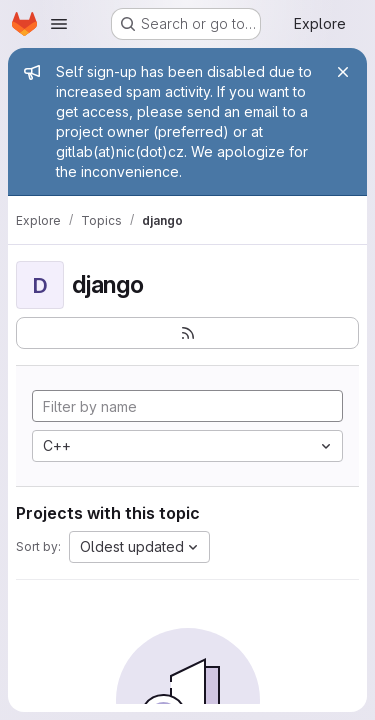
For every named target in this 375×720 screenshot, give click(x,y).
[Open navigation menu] (59, 24)
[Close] (343, 72)
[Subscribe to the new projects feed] (187, 333)
